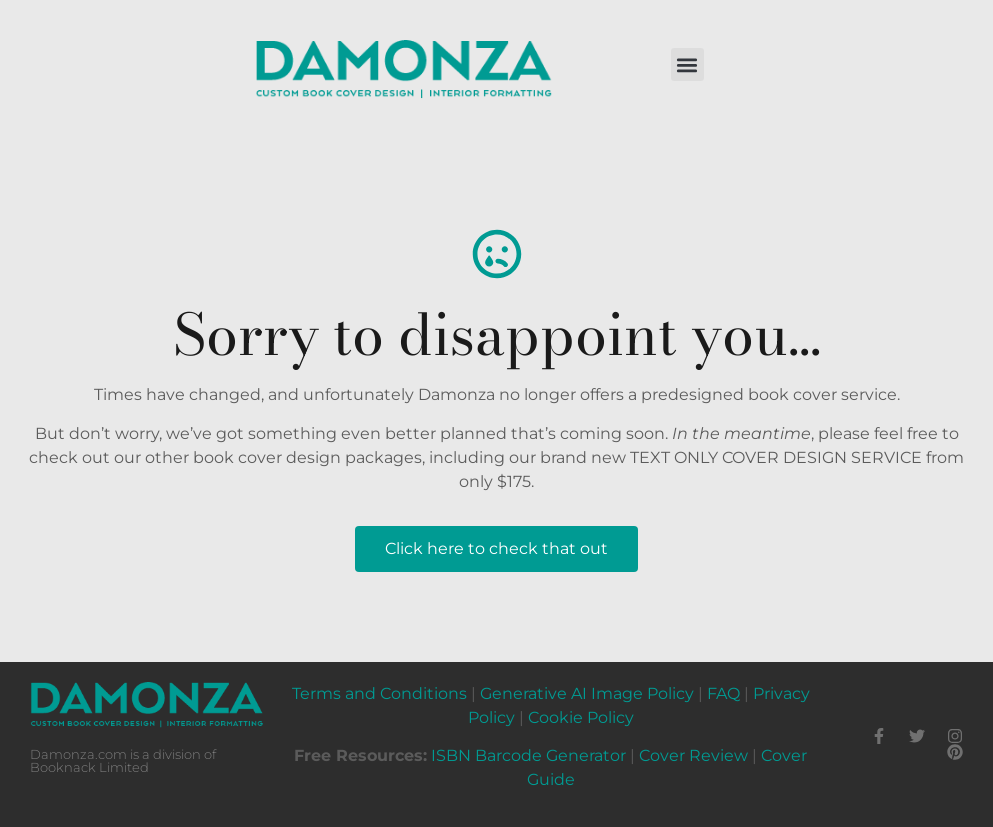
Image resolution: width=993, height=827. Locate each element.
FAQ (723, 693)
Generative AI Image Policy (587, 693)
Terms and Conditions (379, 693)
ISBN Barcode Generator (528, 755)
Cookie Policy (581, 717)
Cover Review (693, 755)
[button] (687, 64)
